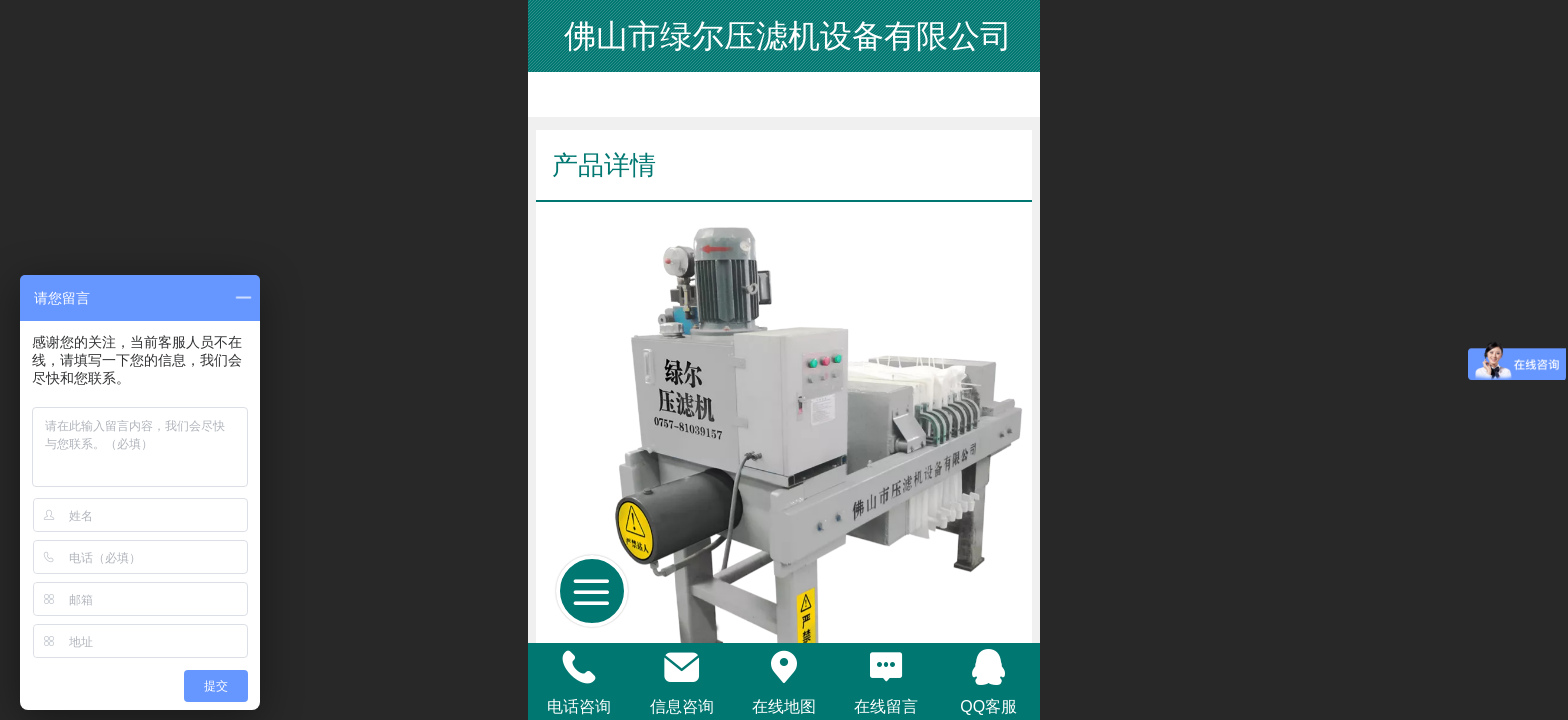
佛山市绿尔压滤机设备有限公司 (784, 36)
